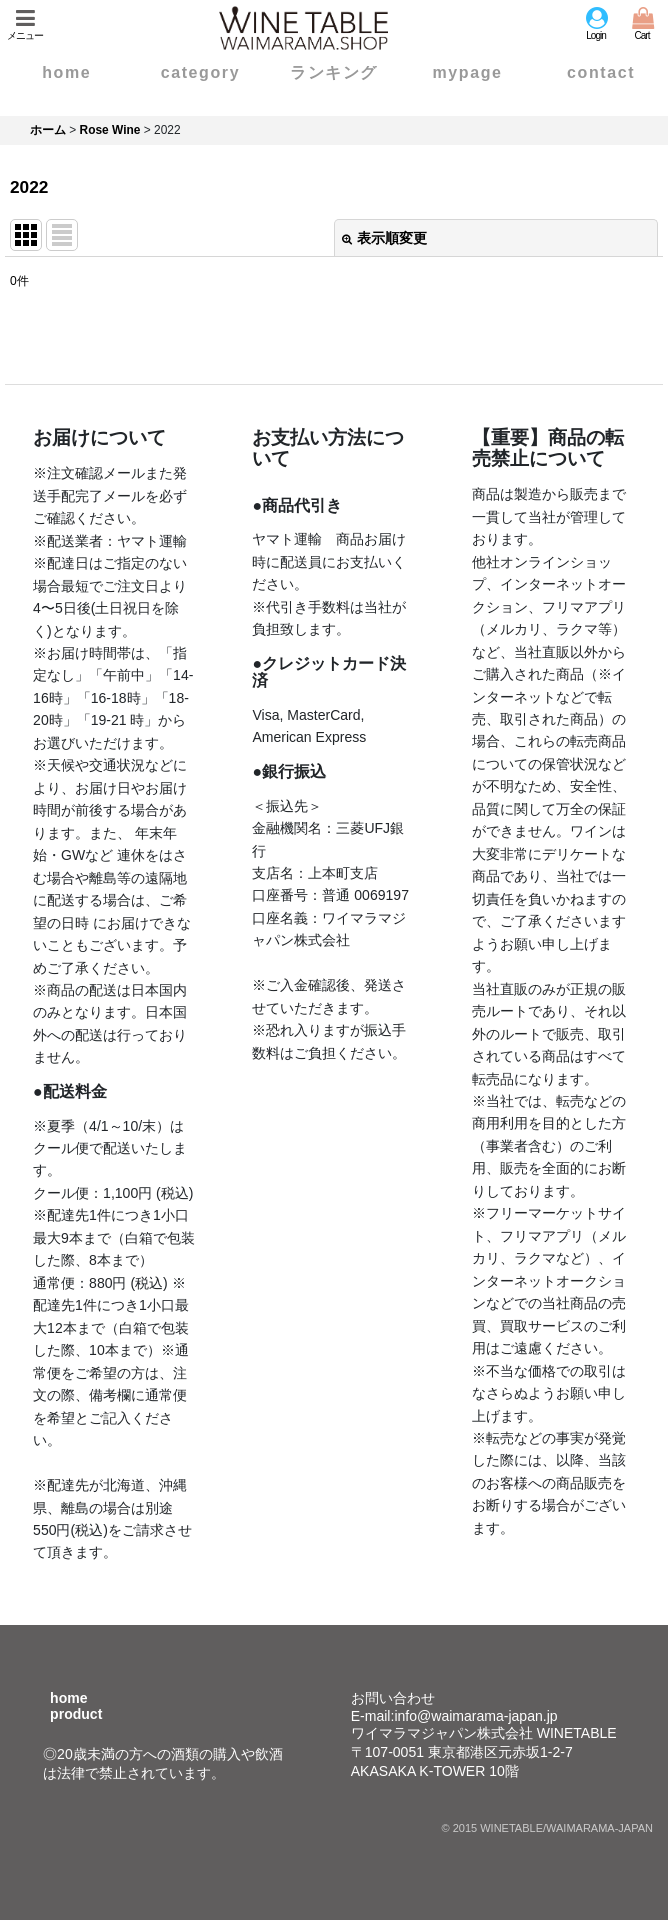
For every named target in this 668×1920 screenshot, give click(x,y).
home (68, 1698)
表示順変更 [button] (384, 238)
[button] (25, 24)
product (76, 1714)
